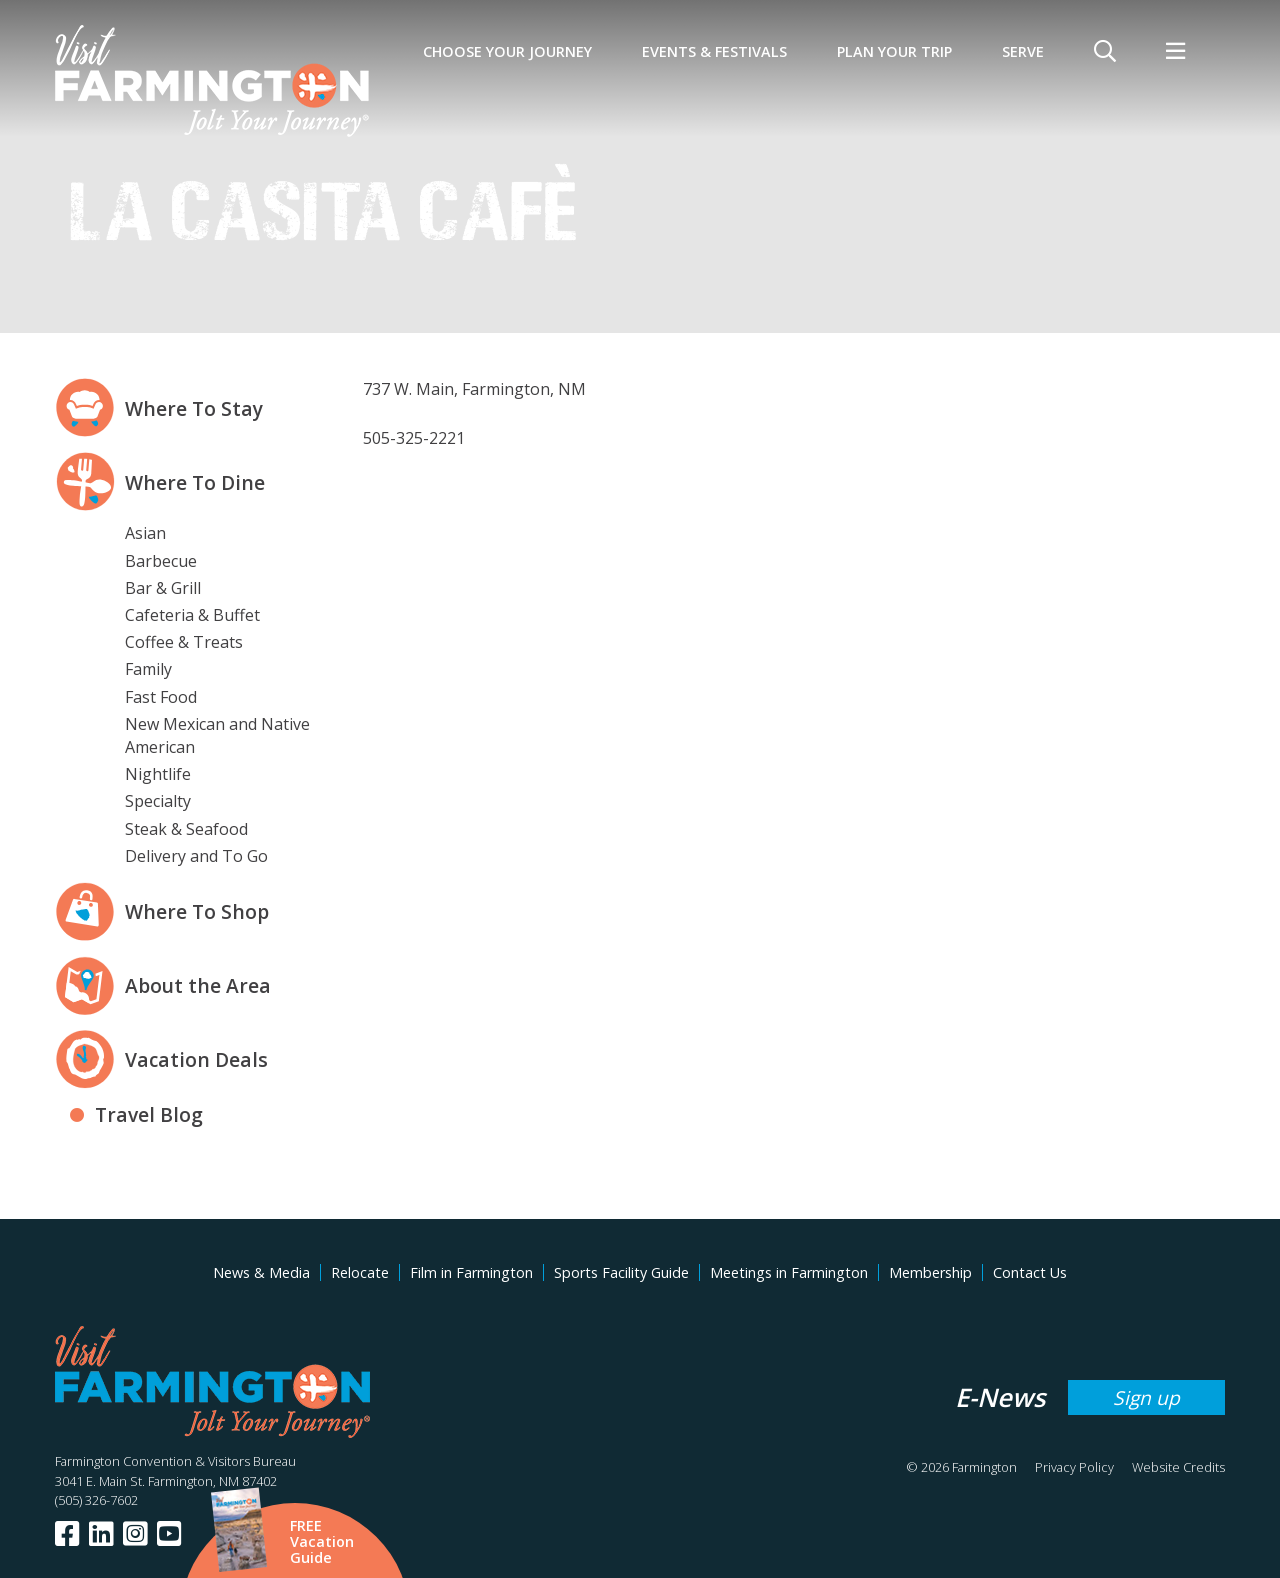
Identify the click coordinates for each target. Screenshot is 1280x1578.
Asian (145, 533)
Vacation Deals (196, 1059)
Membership (930, 1272)
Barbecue (161, 561)
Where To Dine (195, 482)
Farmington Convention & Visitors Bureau (175, 1461)
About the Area (198, 985)
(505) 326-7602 (96, 1500)
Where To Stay (194, 408)
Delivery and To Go (196, 856)
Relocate (360, 1272)
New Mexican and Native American (217, 735)
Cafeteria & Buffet (192, 615)
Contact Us (1030, 1272)
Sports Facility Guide (621, 1272)
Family (148, 669)
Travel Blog (149, 1114)
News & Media (261, 1272)
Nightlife (158, 774)
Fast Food (161, 697)
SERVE (1023, 51)
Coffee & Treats (184, 642)
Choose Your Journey (507, 51)
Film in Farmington (471, 1272)
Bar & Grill (163, 588)
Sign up (1146, 1397)
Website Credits (1178, 1467)
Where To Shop (197, 911)
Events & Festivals (714, 51)
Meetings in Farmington (789, 1272)
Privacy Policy (1074, 1467)
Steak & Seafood (186, 829)
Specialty (158, 801)
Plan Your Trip (894, 51)
